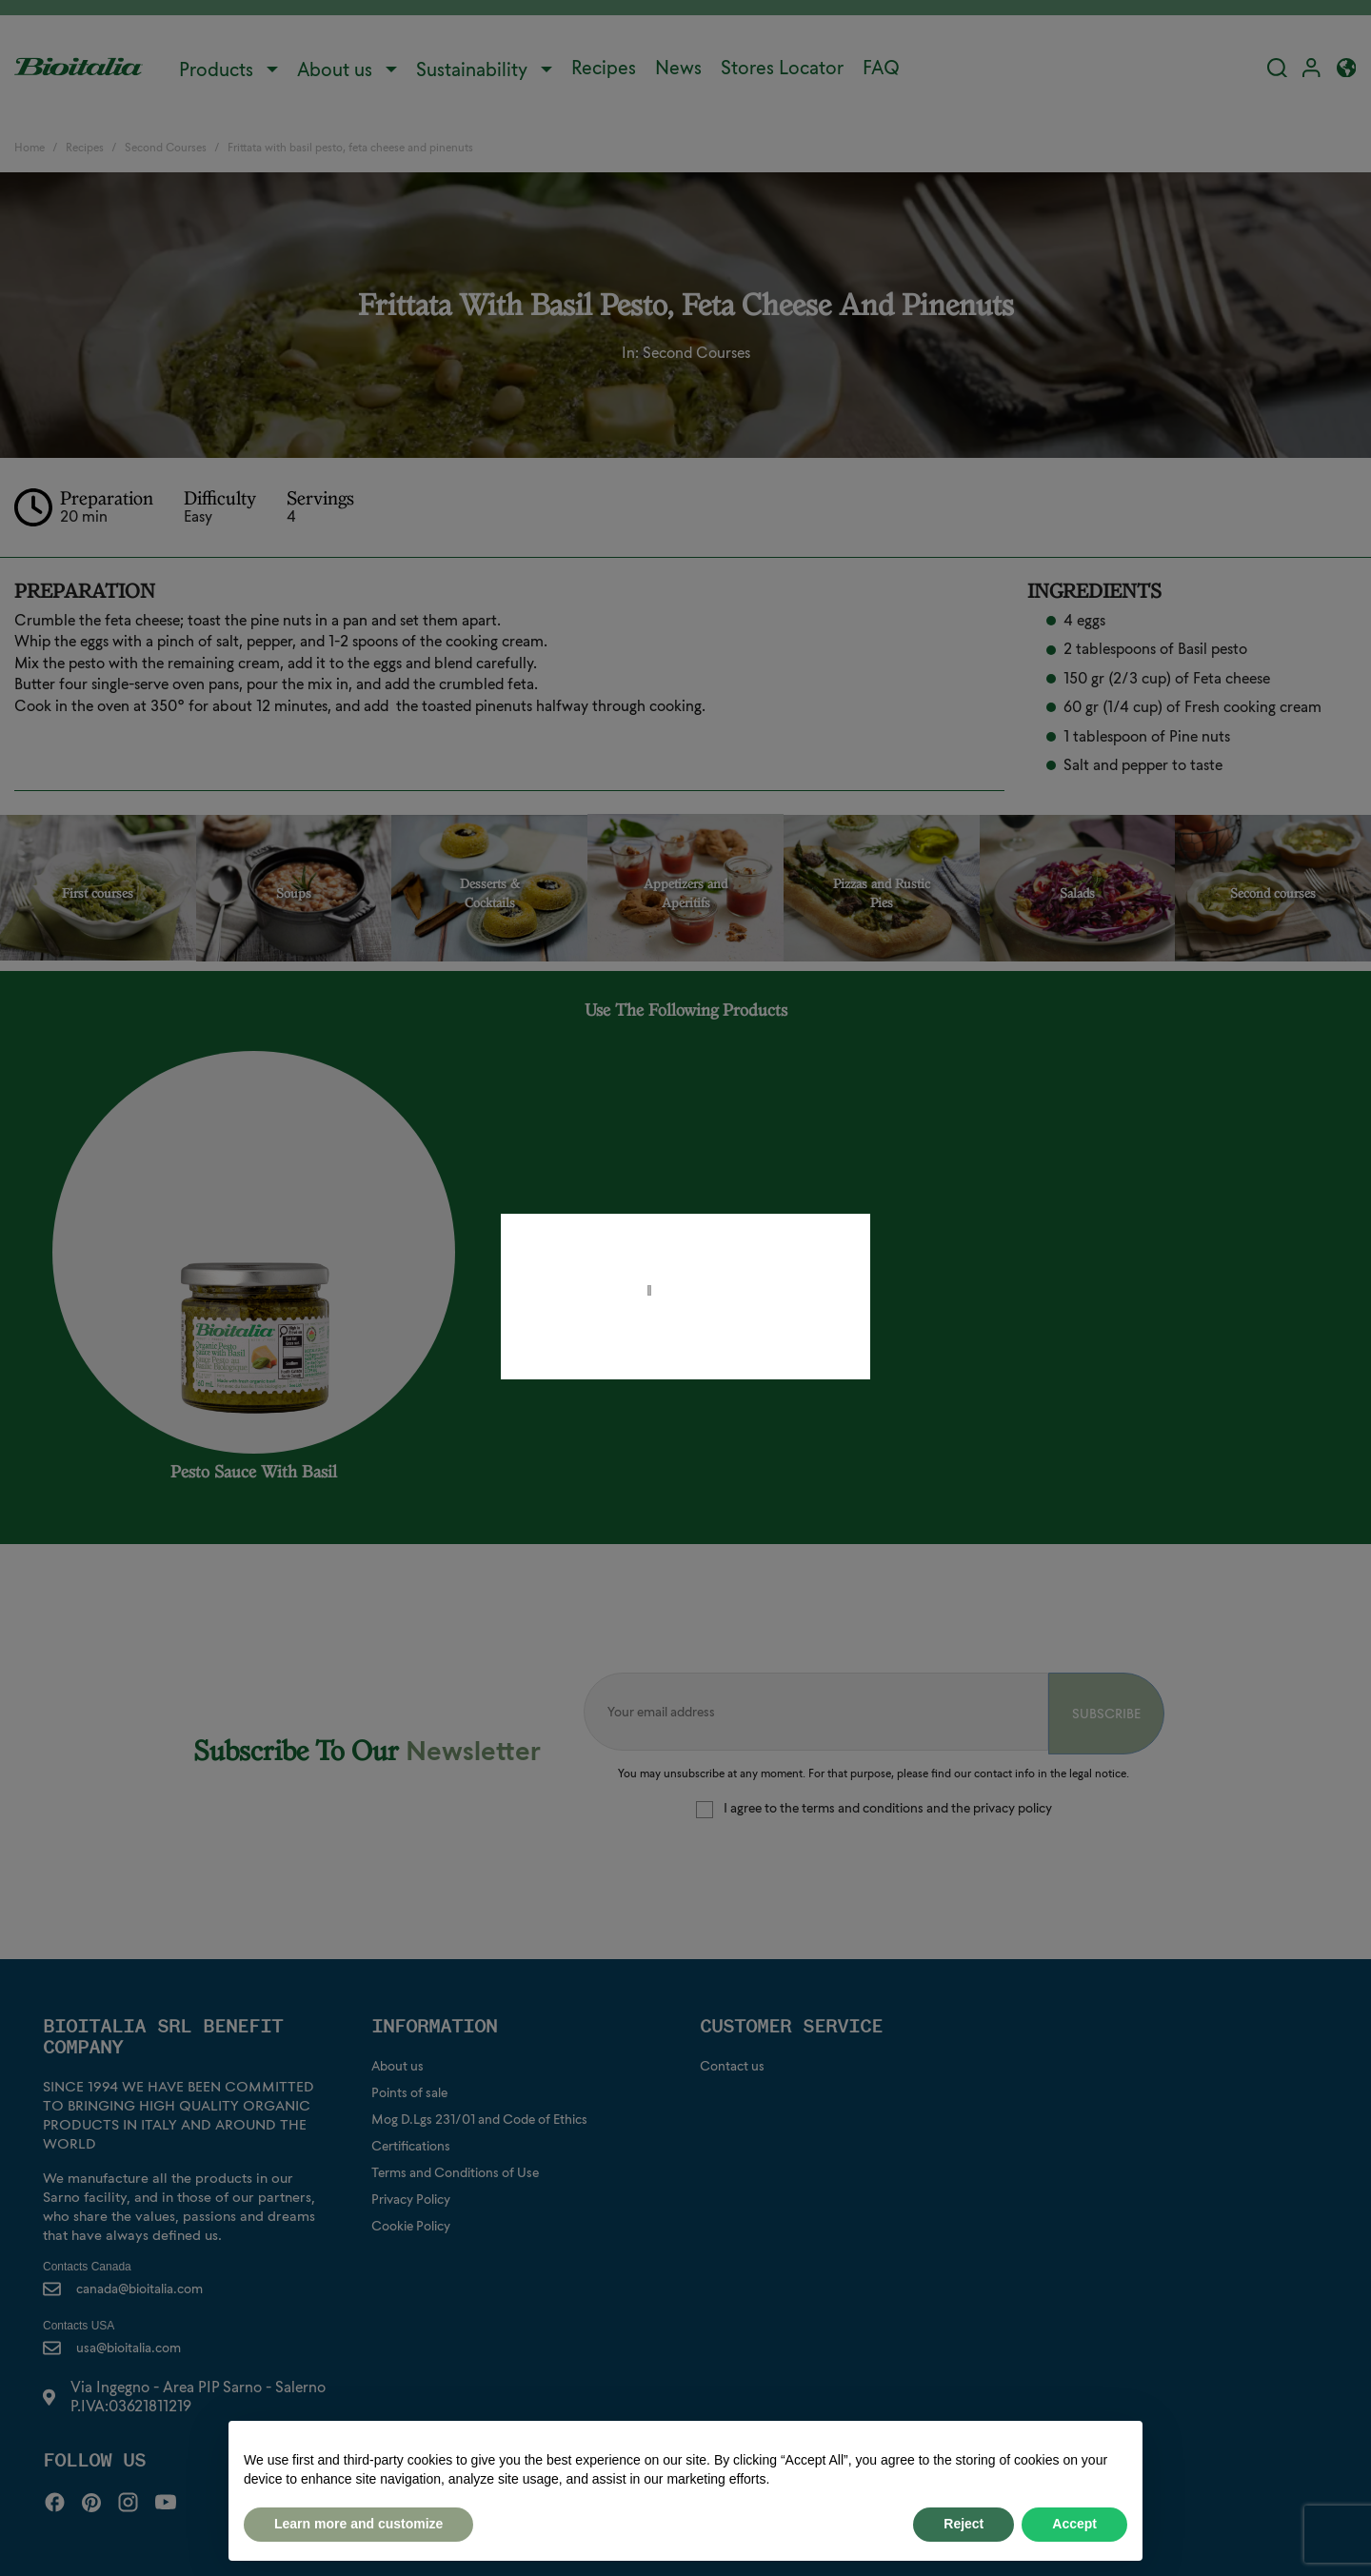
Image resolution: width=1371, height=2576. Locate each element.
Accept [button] (1074, 2523)
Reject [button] (964, 2523)
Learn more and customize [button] (358, 2523)
